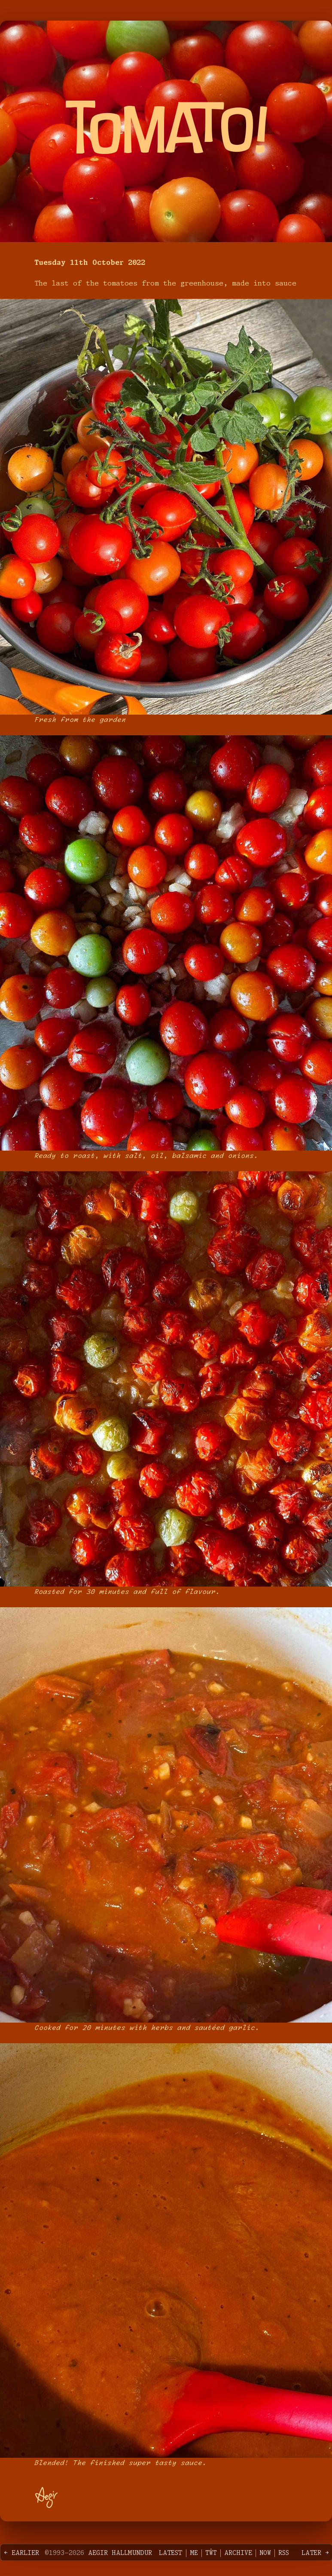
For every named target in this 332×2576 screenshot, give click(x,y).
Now (265, 2553)
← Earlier (21, 2553)
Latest (171, 2553)
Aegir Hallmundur (120, 2553)
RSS (283, 2553)
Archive (238, 2553)
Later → (315, 2553)
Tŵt (211, 2553)
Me (194, 2553)
